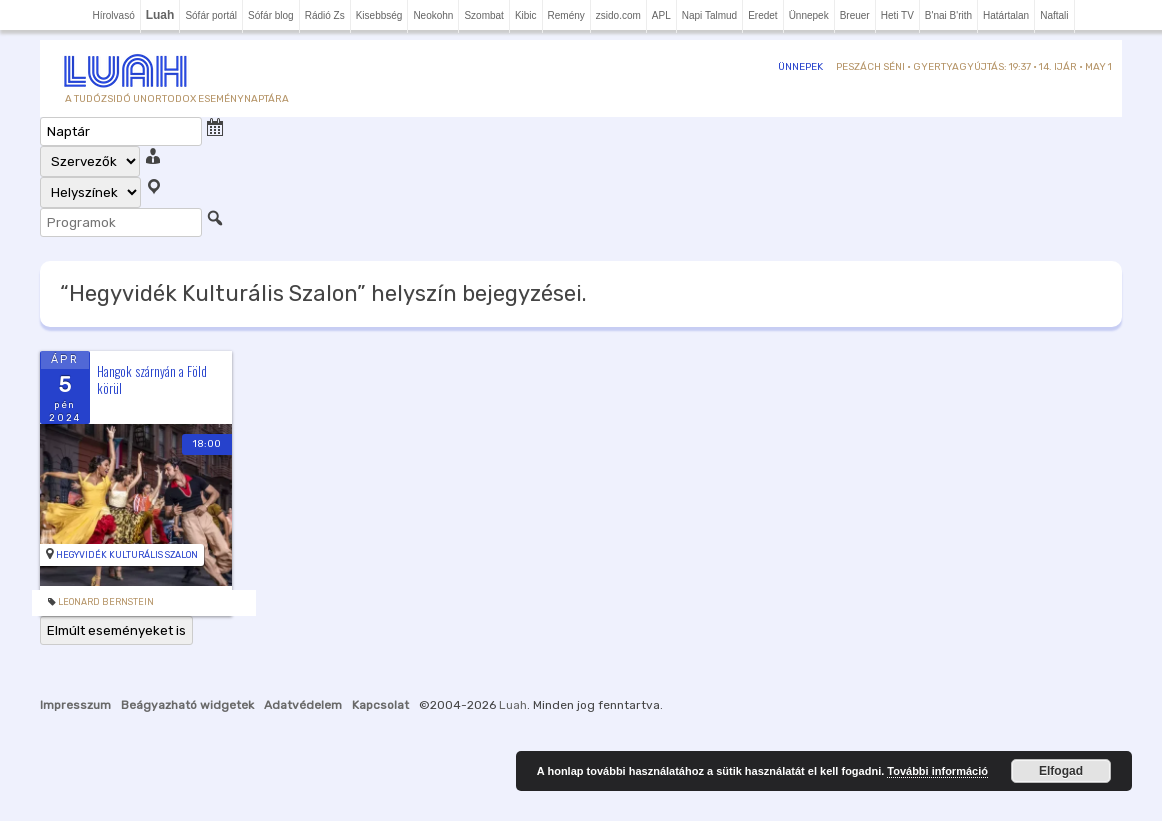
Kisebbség (379, 15)
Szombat (483, 15)
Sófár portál (211, 15)
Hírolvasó (113, 15)
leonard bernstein (106, 602)
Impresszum (75, 705)
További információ (937, 771)
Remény (566, 15)
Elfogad (1061, 771)
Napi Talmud (709, 15)
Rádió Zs (325, 15)
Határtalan (1006, 15)
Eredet (762, 15)
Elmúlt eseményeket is (116, 630)
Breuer (855, 15)
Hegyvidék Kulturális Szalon (127, 555)
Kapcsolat (380, 705)
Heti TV (897, 15)
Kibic (526, 15)
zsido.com (618, 15)
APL (661, 15)
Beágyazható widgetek (187, 705)
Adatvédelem (303, 705)
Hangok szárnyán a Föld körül (152, 379)
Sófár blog (271, 15)
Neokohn (433, 15)
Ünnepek (809, 15)
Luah (513, 705)
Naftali (1054, 15)
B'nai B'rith (948, 15)
